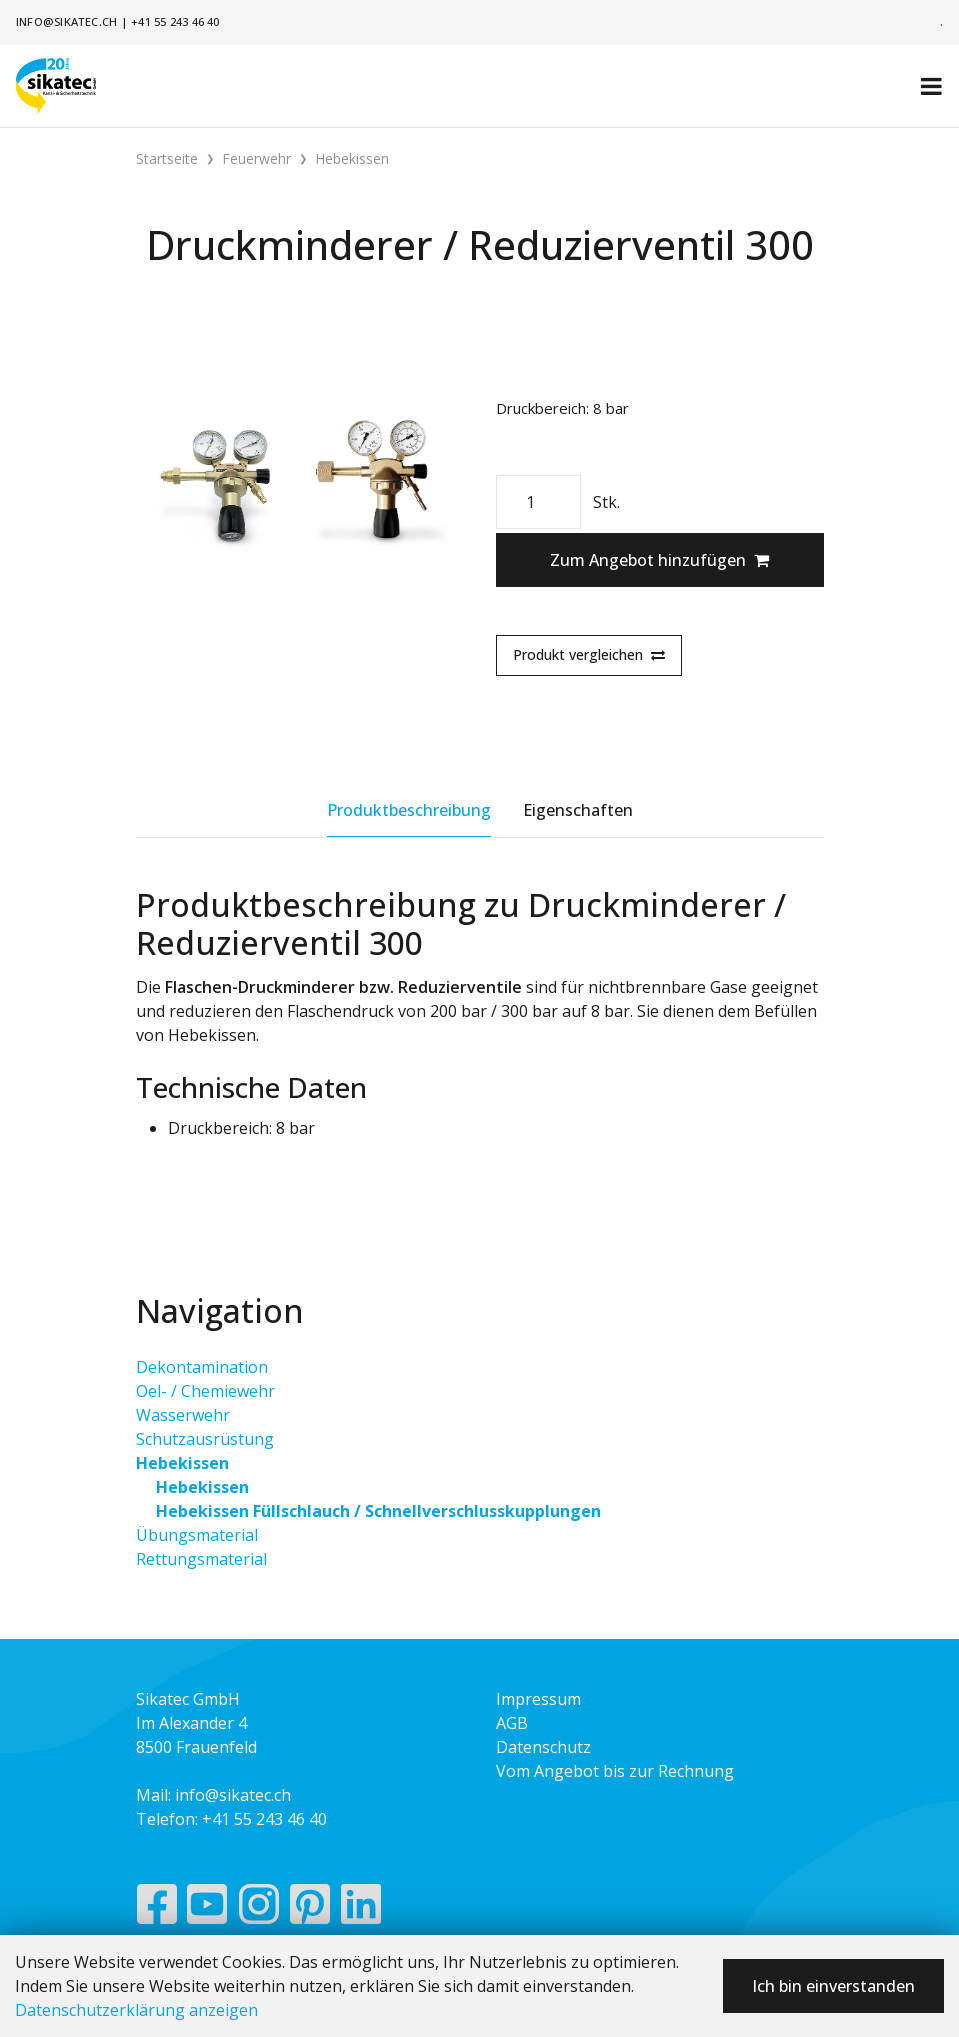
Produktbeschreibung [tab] (409, 810)
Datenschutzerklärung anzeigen (136, 2010)
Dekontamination (202, 1367)
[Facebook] (156, 1909)
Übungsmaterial (197, 1535)
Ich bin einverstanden (833, 1986)
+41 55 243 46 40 (175, 21)
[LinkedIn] (361, 1909)
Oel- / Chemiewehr (205, 1391)
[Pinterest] (310, 1909)
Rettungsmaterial (201, 1559)
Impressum (538, 1699)
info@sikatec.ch (66, 21)
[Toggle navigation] (931, 86)
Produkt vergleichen (589, 654)
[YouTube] (207, 1909)
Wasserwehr (183, 1415)
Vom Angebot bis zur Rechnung (615, 1771)
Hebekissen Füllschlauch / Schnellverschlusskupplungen (378, 1511)
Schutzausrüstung (205, 1439)
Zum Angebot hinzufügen (659, 560)
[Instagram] (259, 1909)
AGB (512, 1723)
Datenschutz (543, 1747)
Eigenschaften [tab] (578, 810)
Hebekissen (182, 1463)
